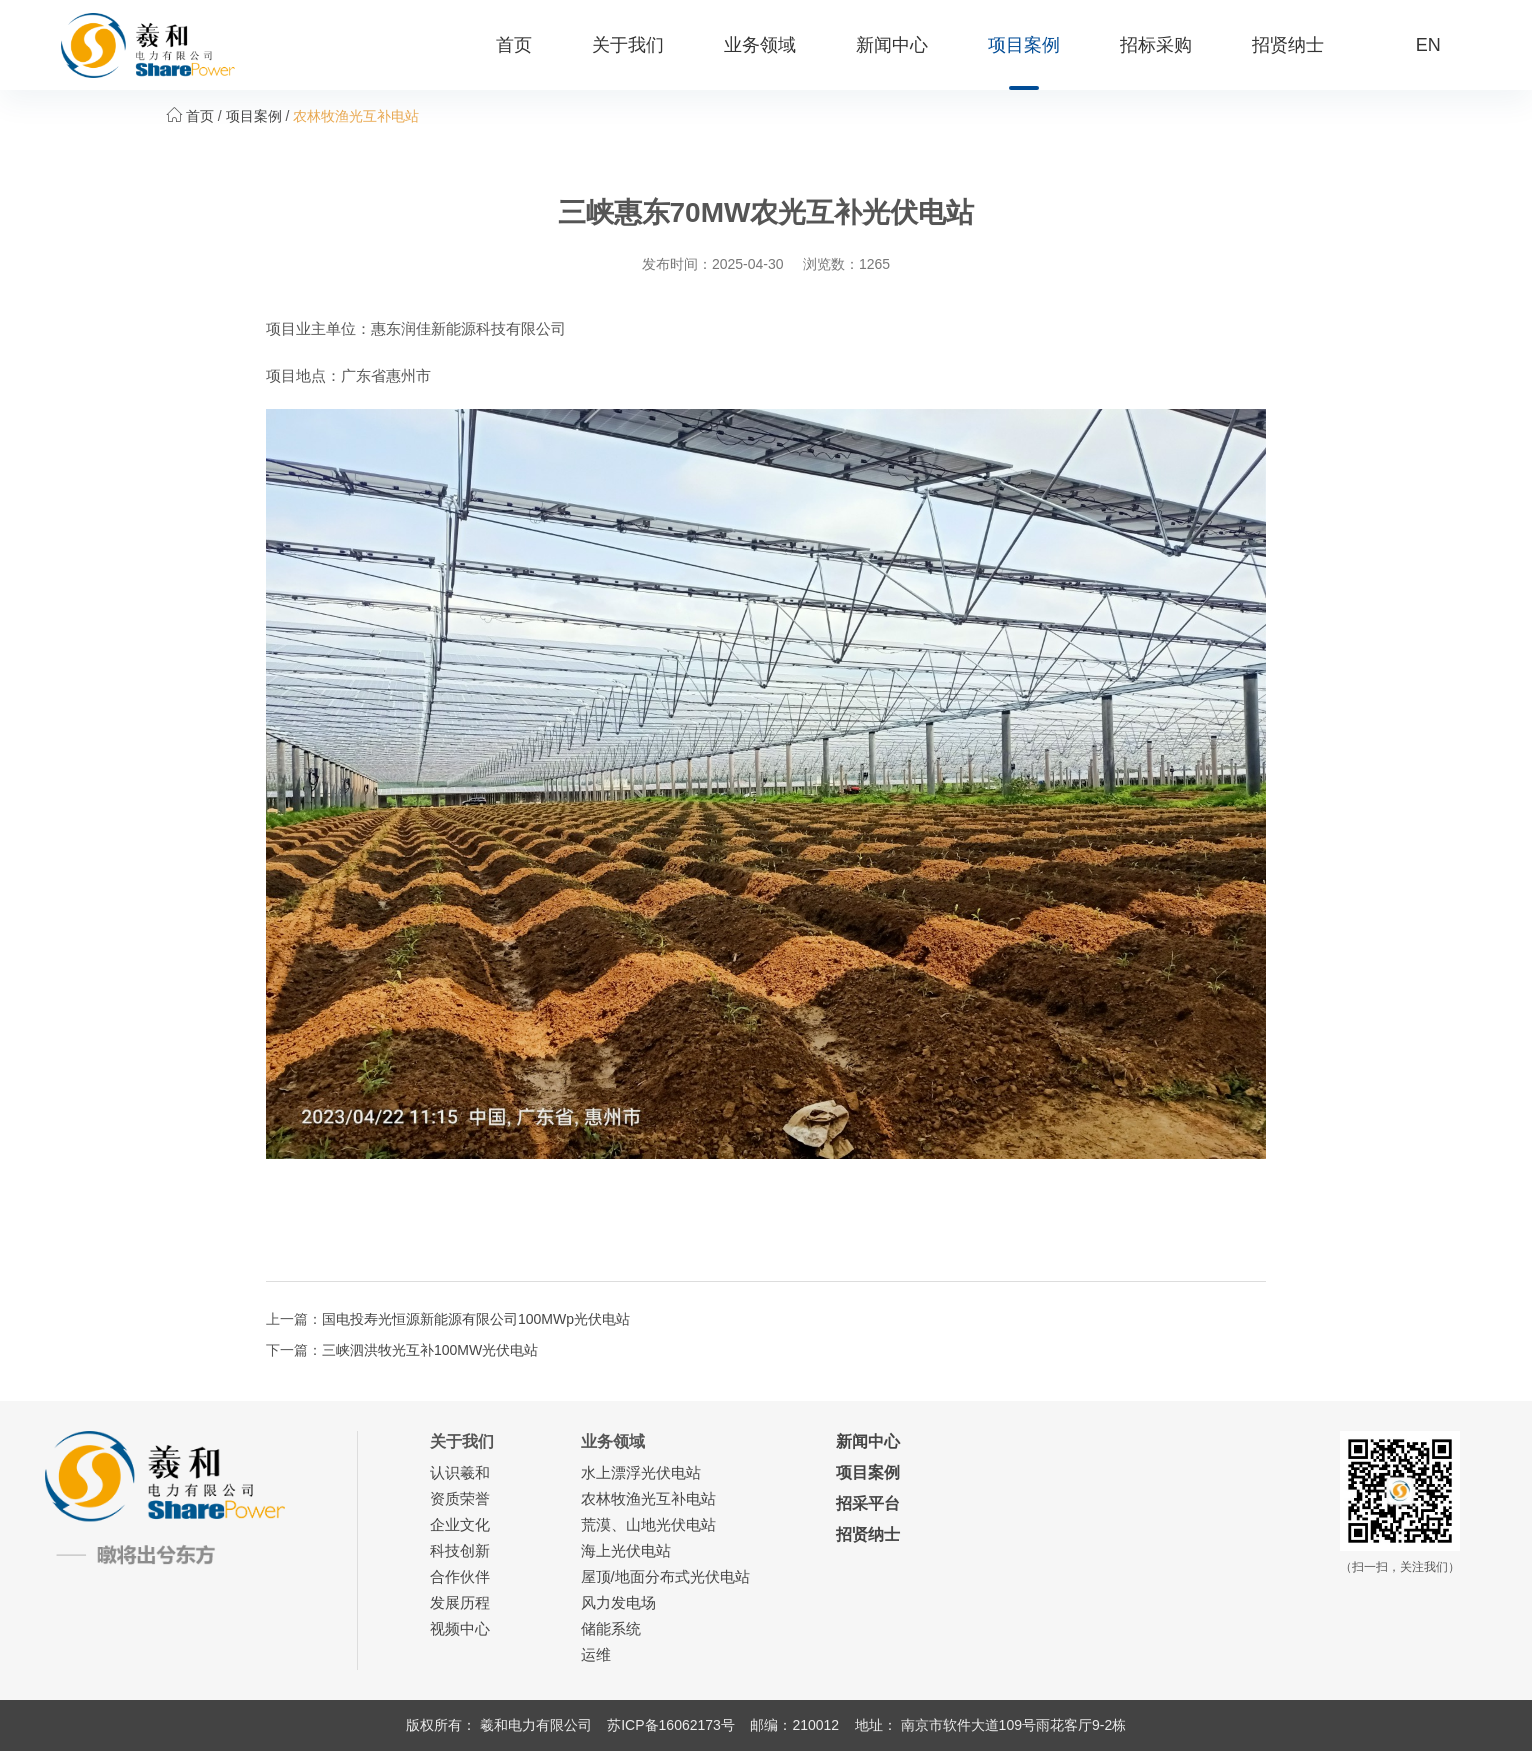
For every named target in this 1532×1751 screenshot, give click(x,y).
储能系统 (611, 1628)
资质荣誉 (460, 1498)
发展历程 (460, 1602)
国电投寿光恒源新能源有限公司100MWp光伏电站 (476, 1319)
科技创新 (460, 1550)
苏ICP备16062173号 (671, 1725)
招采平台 (868, 1503)
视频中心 (460, 1628)
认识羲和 (460, 1472)
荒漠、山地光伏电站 (648, 1524)
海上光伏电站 (626, 1550)
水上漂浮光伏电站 (641, 1472)
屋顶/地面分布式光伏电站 (665, 1576)
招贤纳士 (1288, 45)
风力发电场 (618, 1602)
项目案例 (1024, 45)
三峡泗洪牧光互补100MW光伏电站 (430, 1350)
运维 (596, 1654)
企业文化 (460, 1524)
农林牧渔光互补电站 (356, 116)
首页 (514, 45)
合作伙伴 (460, 1576)
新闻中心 (892, 45)
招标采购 (1156, 45)
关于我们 (628, 45)
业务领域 (760, 45)
